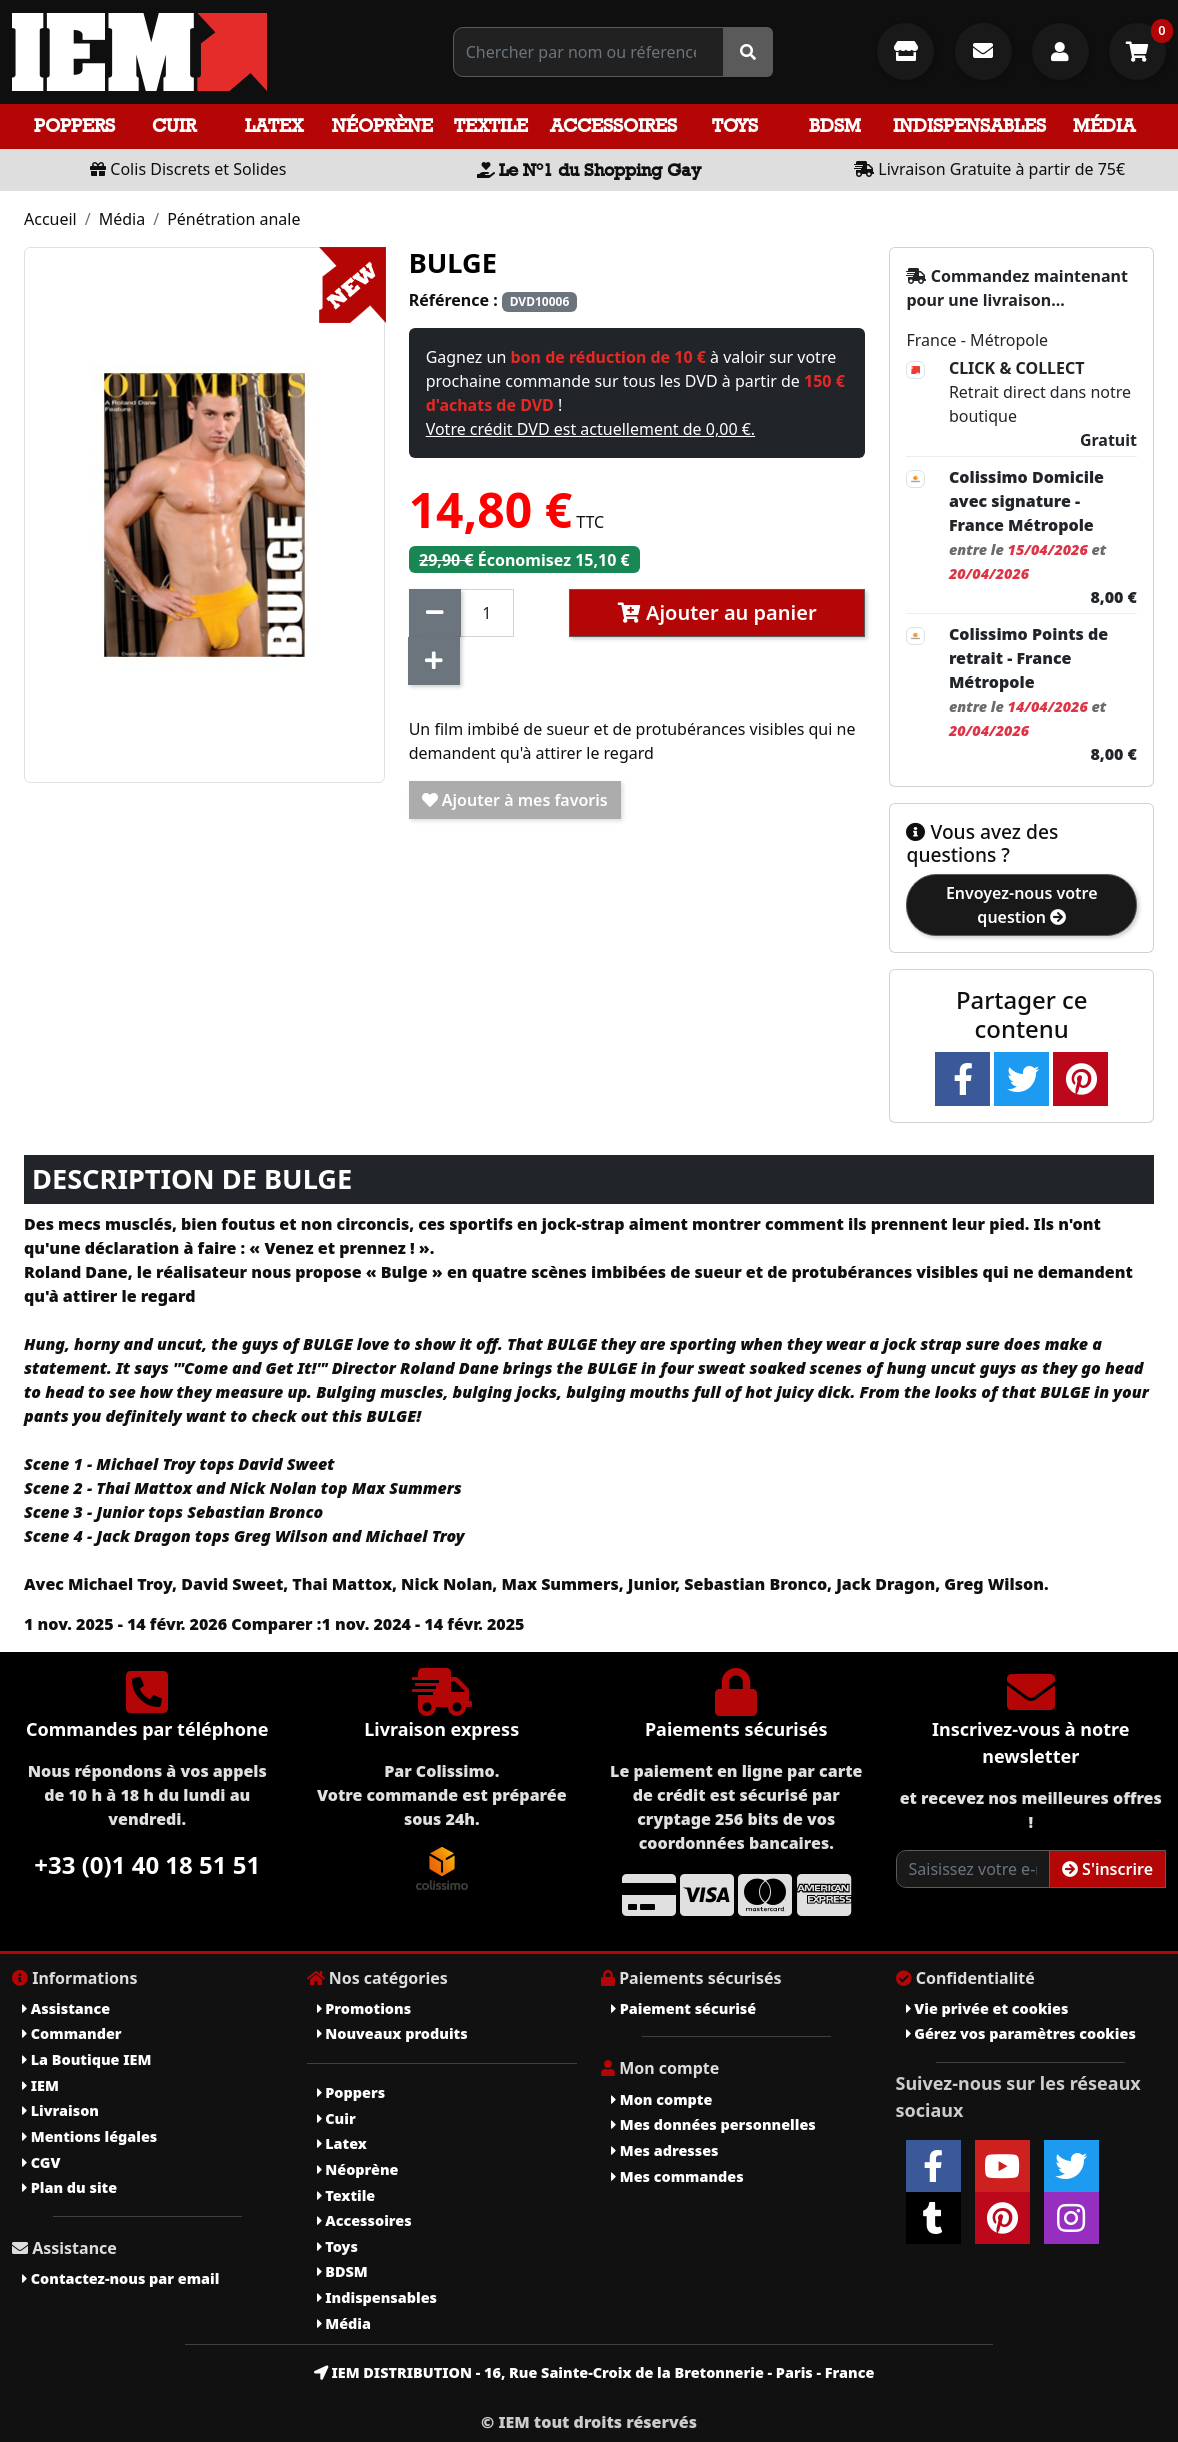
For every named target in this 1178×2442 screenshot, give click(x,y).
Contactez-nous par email (120, 2278)
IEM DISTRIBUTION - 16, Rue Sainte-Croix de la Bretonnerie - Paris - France (594, 2372)
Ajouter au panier (717, 612)
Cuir (174, 125)
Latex (274, 125)
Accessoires (613, 125)
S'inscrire (1107, 1869)
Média (1104, 125)
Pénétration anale (233, 219)
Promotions (364, 2008)
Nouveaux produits (392, 2033)
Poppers (74, 125)
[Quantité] (487, 613)
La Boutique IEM (86, 2059)
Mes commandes (677, 2176)
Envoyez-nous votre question (1022, 905)
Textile (491, 125)
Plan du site (69, 2187)
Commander (72, 2033)
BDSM (835, 125)
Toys (735, 125)
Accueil (50, 219)
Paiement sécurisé (683, 2008)
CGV (41, 2162)
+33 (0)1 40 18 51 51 (147, 1864)
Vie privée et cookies (987, 2008)
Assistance (66, 2008)
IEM (40, 2085)
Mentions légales (89, 2136)
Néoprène (382, 125)
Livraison (60, 2110)
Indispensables (969, 125)
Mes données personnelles (713, 2124)
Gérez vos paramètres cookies (1021, 2033)
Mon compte (661, 2099)
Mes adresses (665, 2150)
